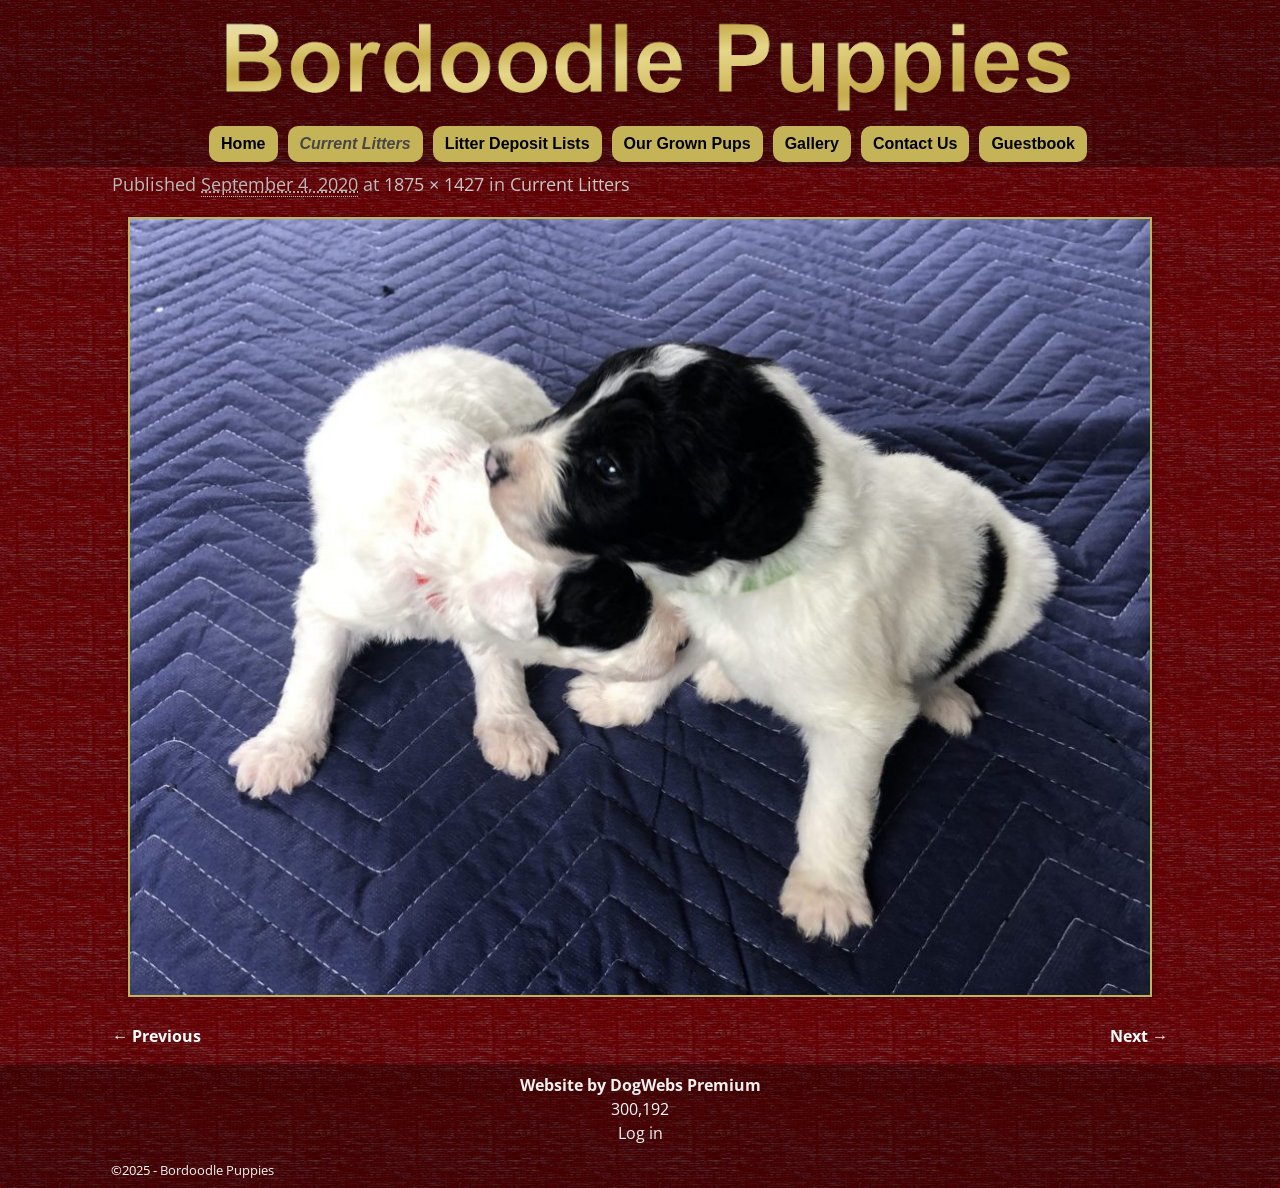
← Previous (156, 1036)
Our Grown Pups (687, 143)
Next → (1139, 1036)
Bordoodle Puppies (217, 1170)
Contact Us (915, 143)
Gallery (812, 143)
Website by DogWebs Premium (640, 1085)
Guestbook (1033, 143)
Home (243, 143)
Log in (640, 1133)
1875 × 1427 (434, 184)
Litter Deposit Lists (517, 143)
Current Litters (355, 143)
